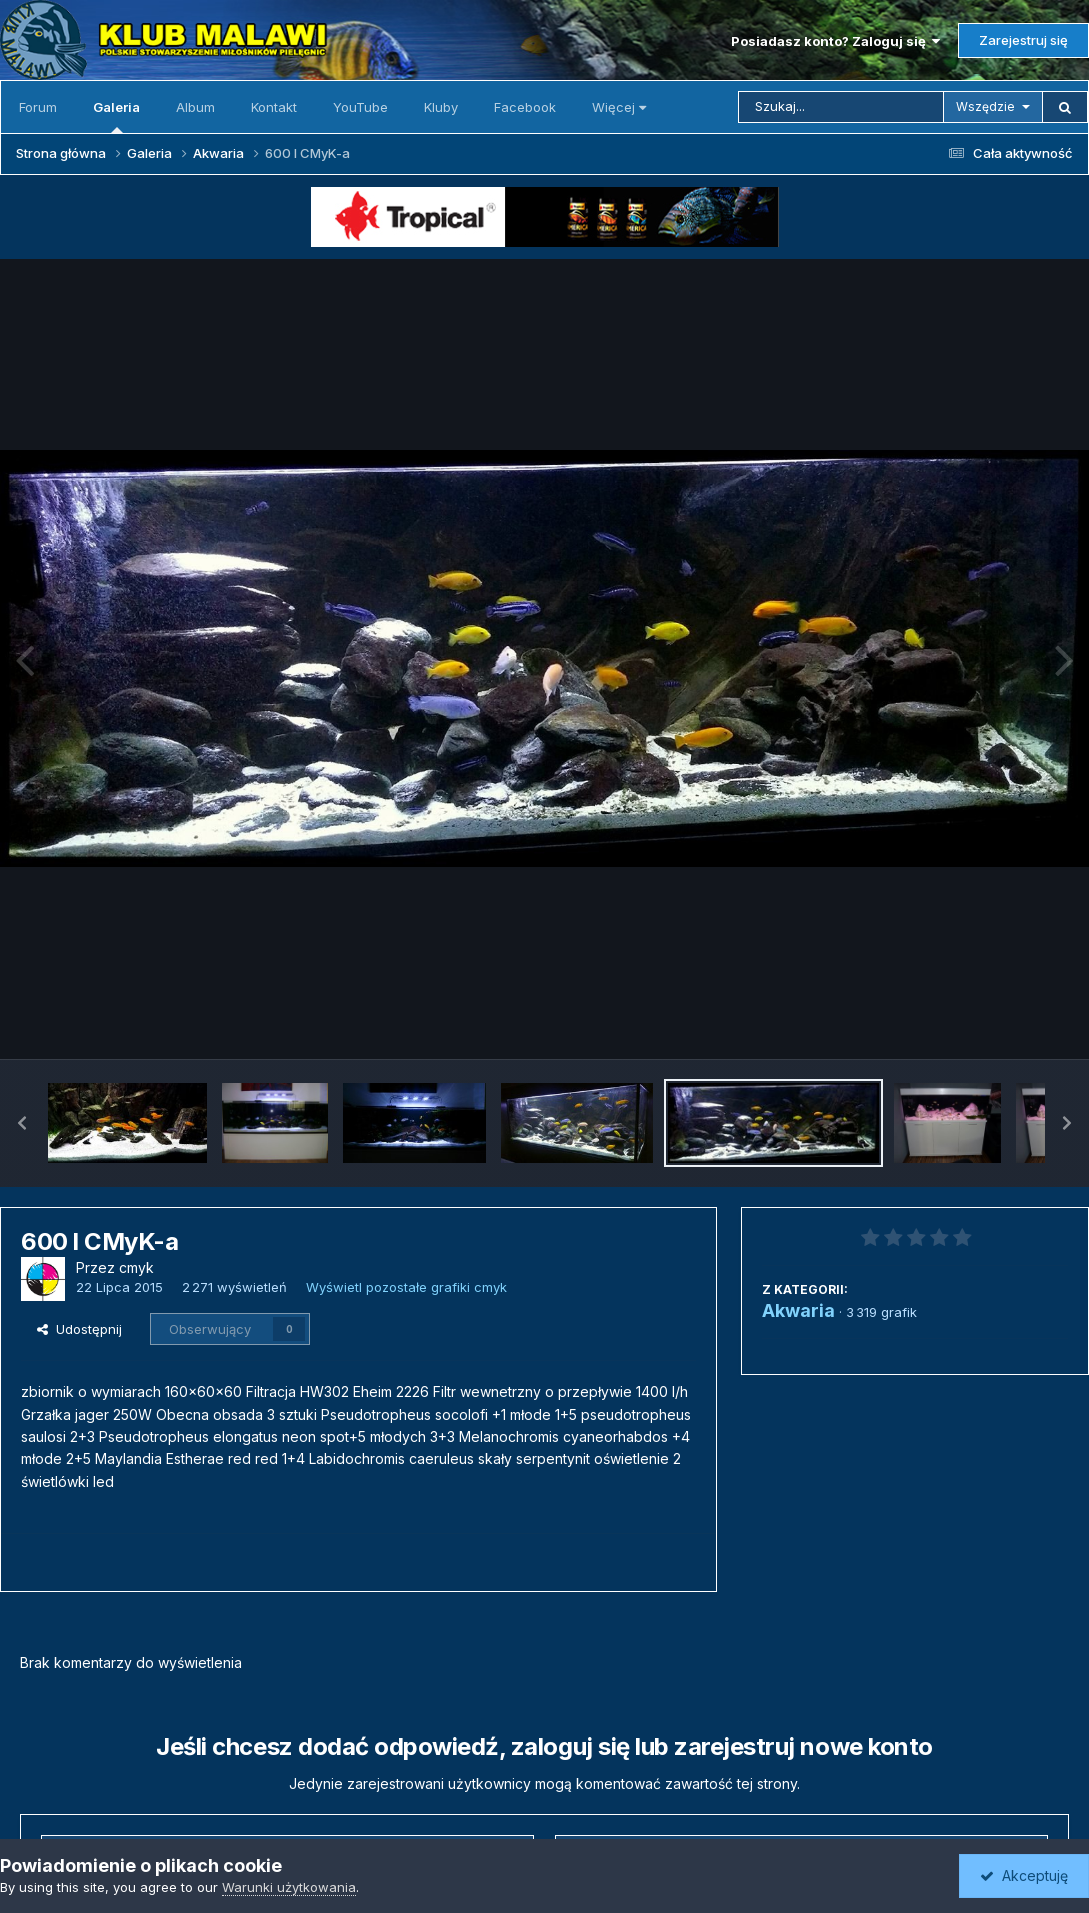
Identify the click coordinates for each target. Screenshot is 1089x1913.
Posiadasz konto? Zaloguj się (835, 41)
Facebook (525, 107)
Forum (38, 107)
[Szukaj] (841, 107)
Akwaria (798, 1310)
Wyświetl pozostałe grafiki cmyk (406, 1287)
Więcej (619, 107)
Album (195, 107)
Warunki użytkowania (289, 1887)
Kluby (441, 107)
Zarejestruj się (1023, 40)
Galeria (116, 116)
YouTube (360, 107)
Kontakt (274, 107)
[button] (22, 1123)
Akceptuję (1024, 1875)
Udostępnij (79, 1329)
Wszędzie (985, 106)
